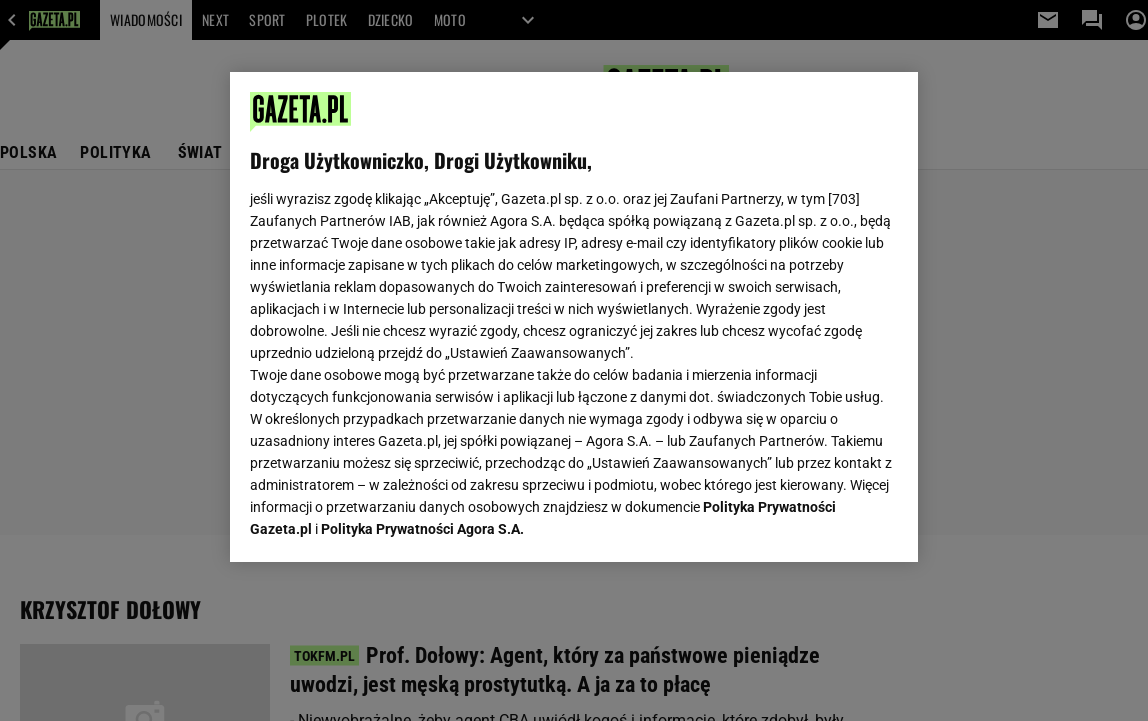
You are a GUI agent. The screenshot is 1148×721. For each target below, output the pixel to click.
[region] (574, 317)
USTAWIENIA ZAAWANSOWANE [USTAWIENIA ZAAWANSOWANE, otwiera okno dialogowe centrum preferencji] (380, 522)
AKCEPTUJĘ (830, 523)
